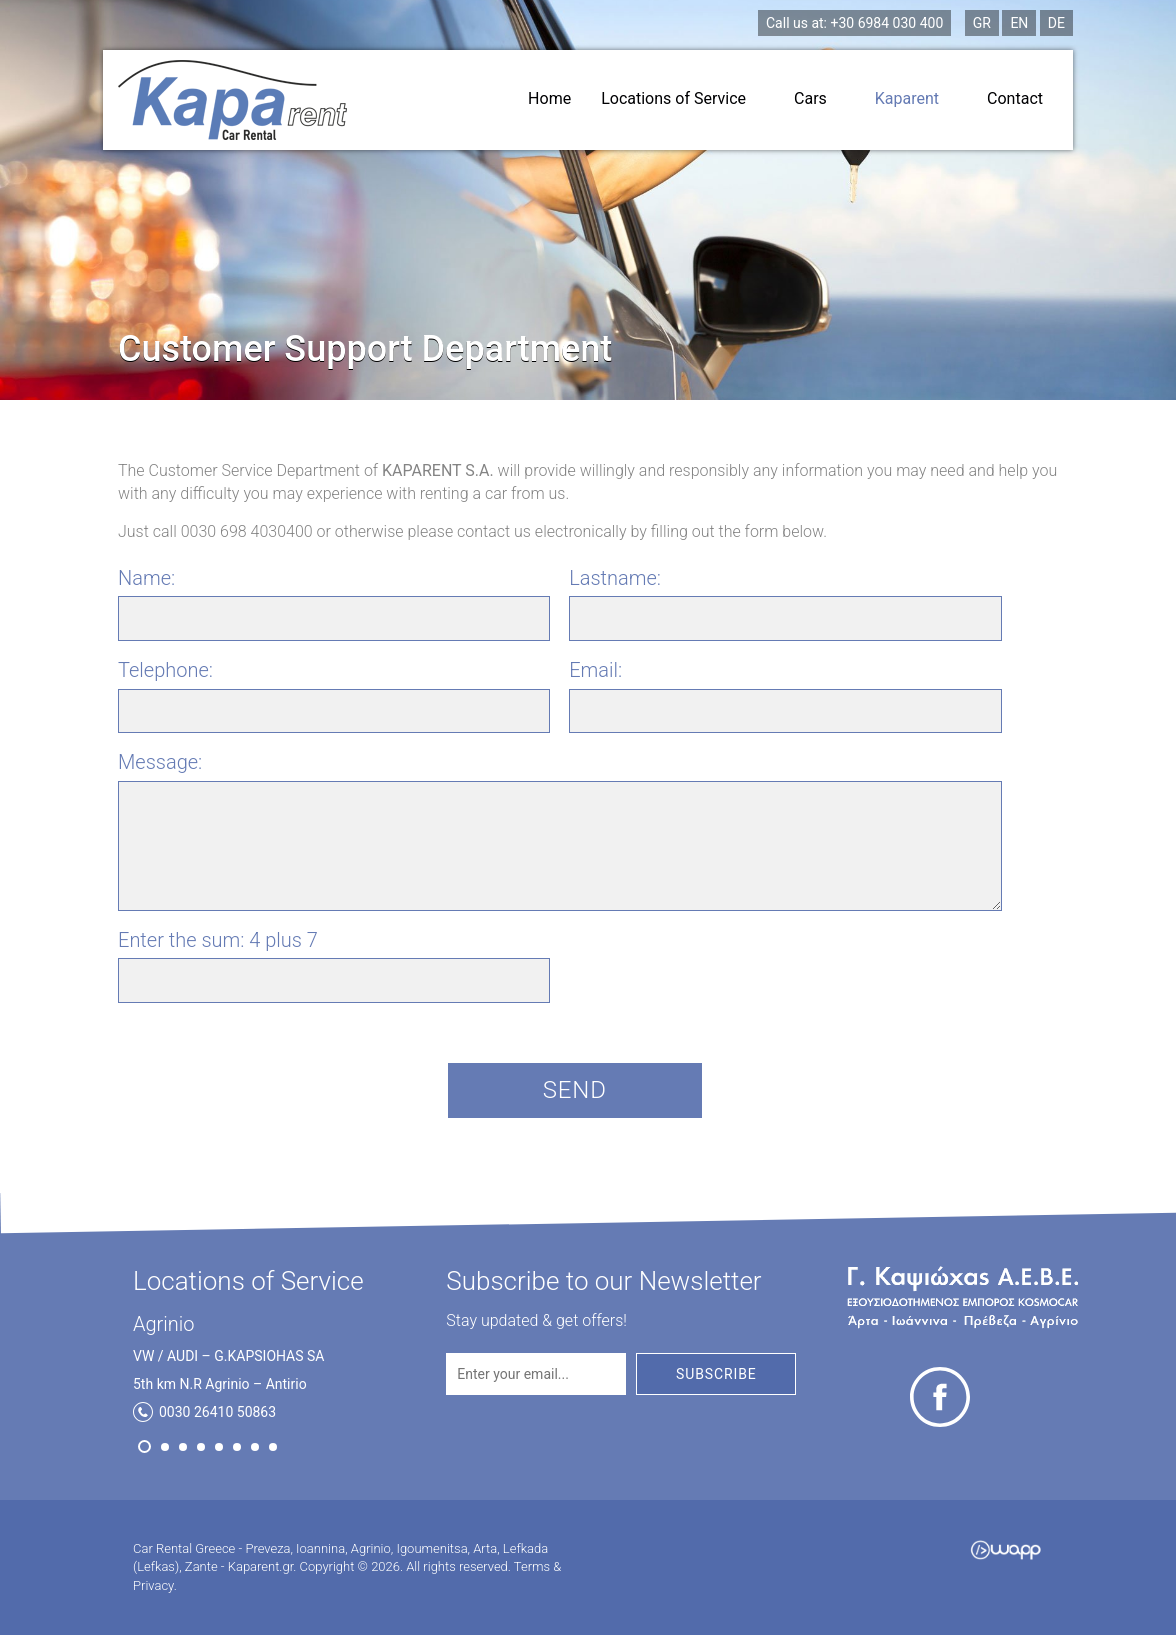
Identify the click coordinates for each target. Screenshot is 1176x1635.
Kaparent (916, 98)
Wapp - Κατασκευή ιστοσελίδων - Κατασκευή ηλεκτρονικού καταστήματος (1005, 1550)
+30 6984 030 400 (854, 23)
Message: (160, 762)
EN (1019, 23)
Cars (819, 98)
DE (1056, 23)
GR (982, 23)
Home (549, 98)
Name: (146, 578)
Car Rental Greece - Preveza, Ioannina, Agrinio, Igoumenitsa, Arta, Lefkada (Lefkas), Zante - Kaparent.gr (232, 100)
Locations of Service (682, 98)
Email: (595, 670)
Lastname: (615, 578)
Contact (1015, 98)
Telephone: (165, 670)
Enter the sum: (218, 940)
